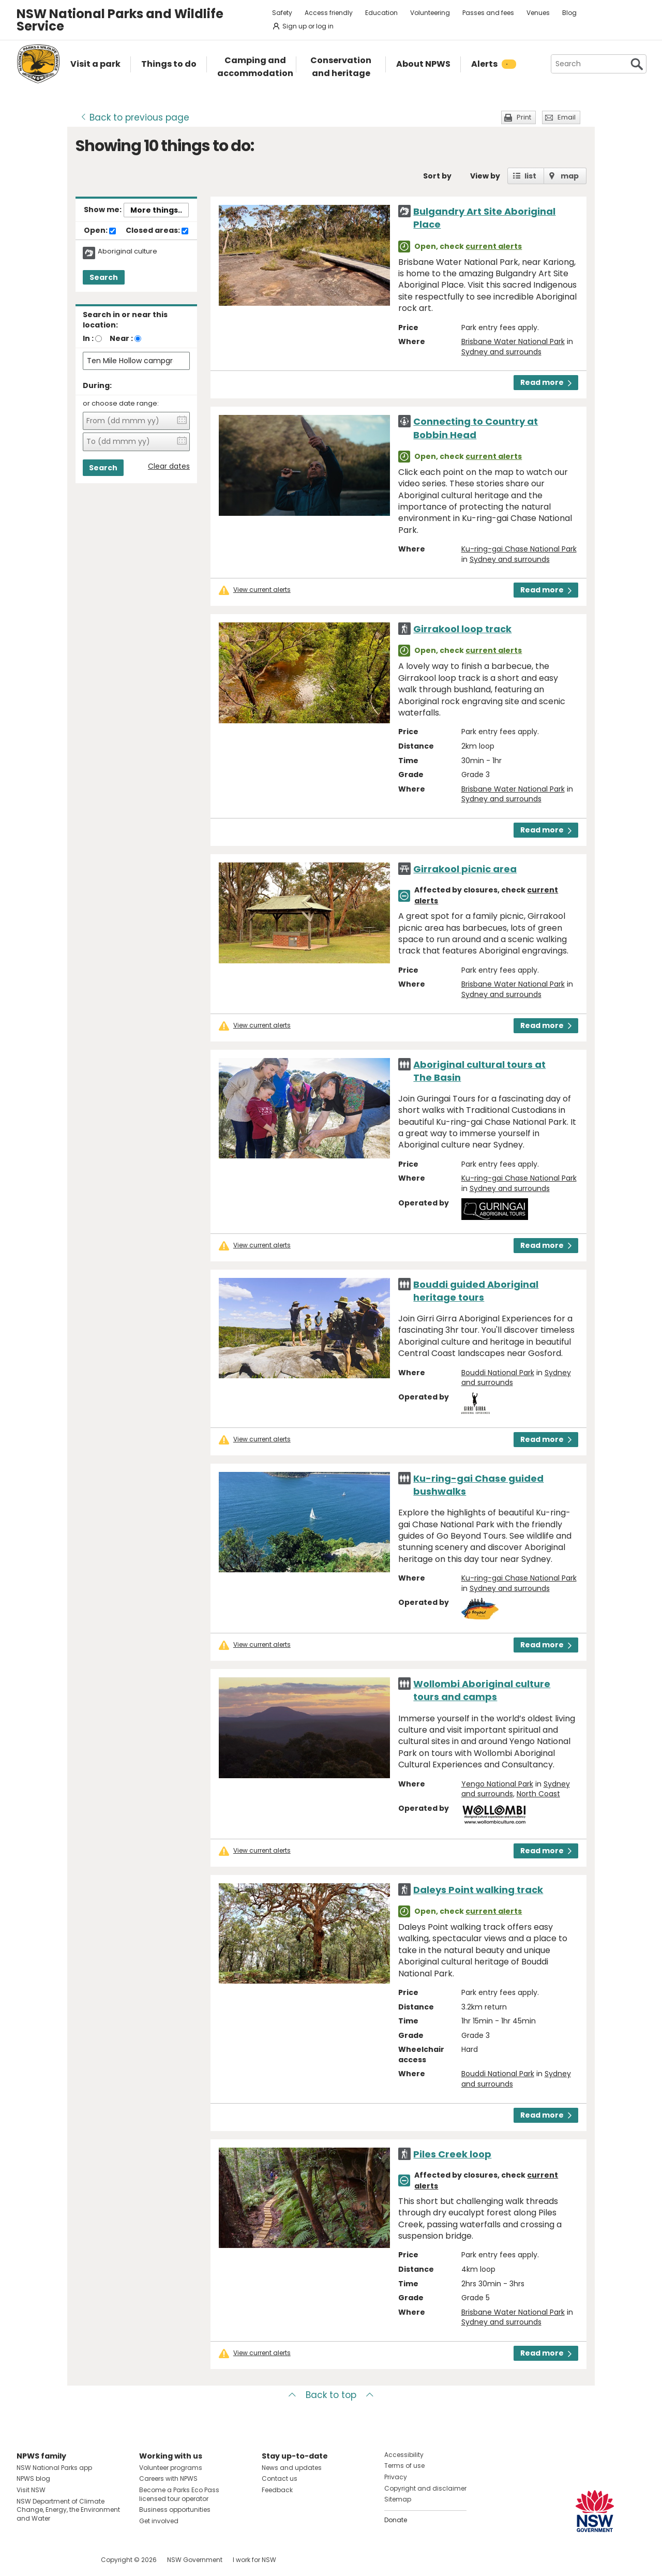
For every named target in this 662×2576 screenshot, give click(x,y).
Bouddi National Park (497, 1372)
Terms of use (404, 2465)
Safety (282, 12)
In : (88, 338)
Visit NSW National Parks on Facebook (26, 2559)
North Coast (538, 1794)
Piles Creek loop (452, 2154)
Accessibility (404, 2454)
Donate (395, 2519)
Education (381, 12)
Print (524, 117)
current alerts (493, 246)
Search (103, 277)
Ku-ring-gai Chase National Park (519, 549)
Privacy (395, 2477)
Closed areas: (157, 230)
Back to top (331, 2395)
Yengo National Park (497, 1784)
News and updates (292, 2467)
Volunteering (430, 12)
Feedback (277, 2489)
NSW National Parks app (54, 2467)
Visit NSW (31, 2489)
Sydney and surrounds (501, 352)
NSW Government (194, 2559)
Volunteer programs (170, 2467)
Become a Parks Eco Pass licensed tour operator (179, 2494)
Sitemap (397, 2499)
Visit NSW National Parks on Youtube (70, 2559)
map (570, 176)
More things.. (156, 210)
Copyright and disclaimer (425, 2488)
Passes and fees (488, 12)
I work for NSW (254, 2559)
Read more (545, 382)
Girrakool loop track (462, 628)
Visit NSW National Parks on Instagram (48, 2559)
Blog (569, 12)
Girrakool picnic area (465, 868)
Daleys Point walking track (478, 1889)
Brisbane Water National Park (513, 341)
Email (567, 117)
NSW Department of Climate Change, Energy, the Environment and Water (68, 2510)
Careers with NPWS (168, 2478)
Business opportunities (174, 2509)
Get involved (158, 2521)
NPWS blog (33, 2478)
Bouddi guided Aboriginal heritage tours (475, 1291)
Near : (121, 338)
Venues (538, 12)
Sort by (437, 176)
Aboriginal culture (127, 251)
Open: (100, 230)
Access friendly (329, 12)
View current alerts (262, 590)
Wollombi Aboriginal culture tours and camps (481, 1690)
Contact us (279, 2478)
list (530, 176)
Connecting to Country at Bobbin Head (475, 428)
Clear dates (169, 466)
